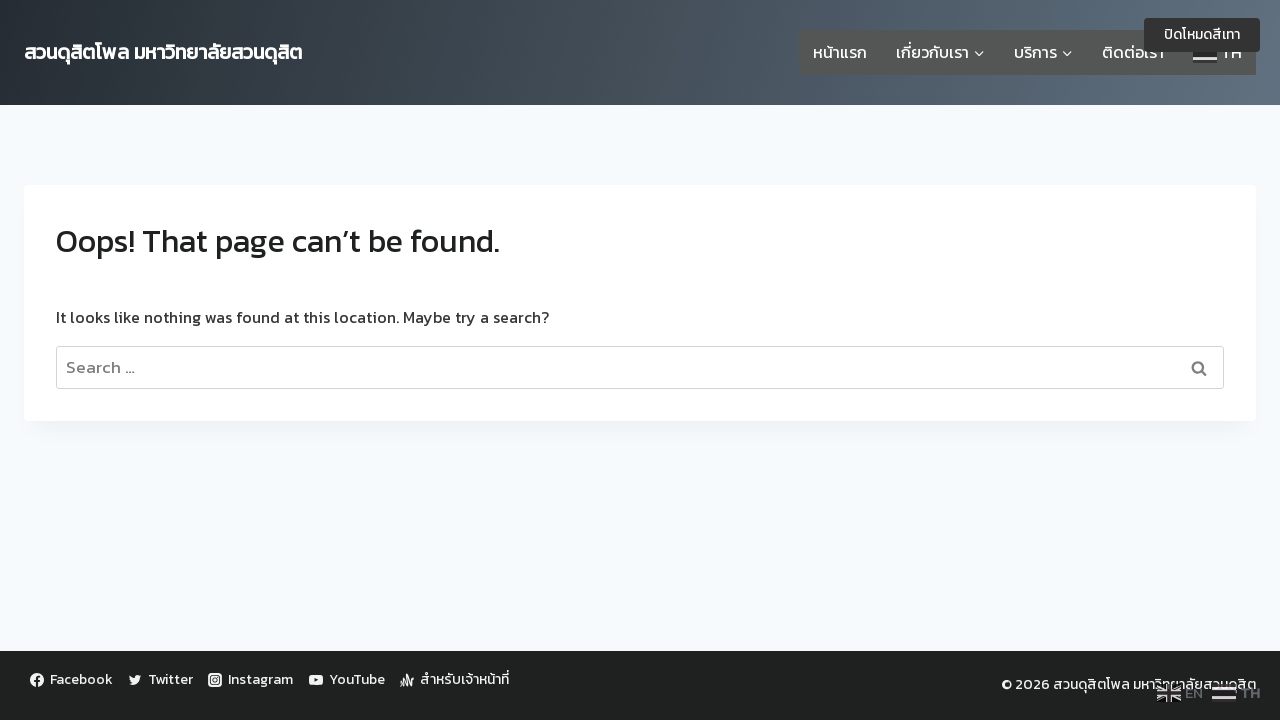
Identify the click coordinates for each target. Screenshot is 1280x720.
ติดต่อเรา (1133, 52)
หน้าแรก (840, 52)
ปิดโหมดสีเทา (1202, 34)
